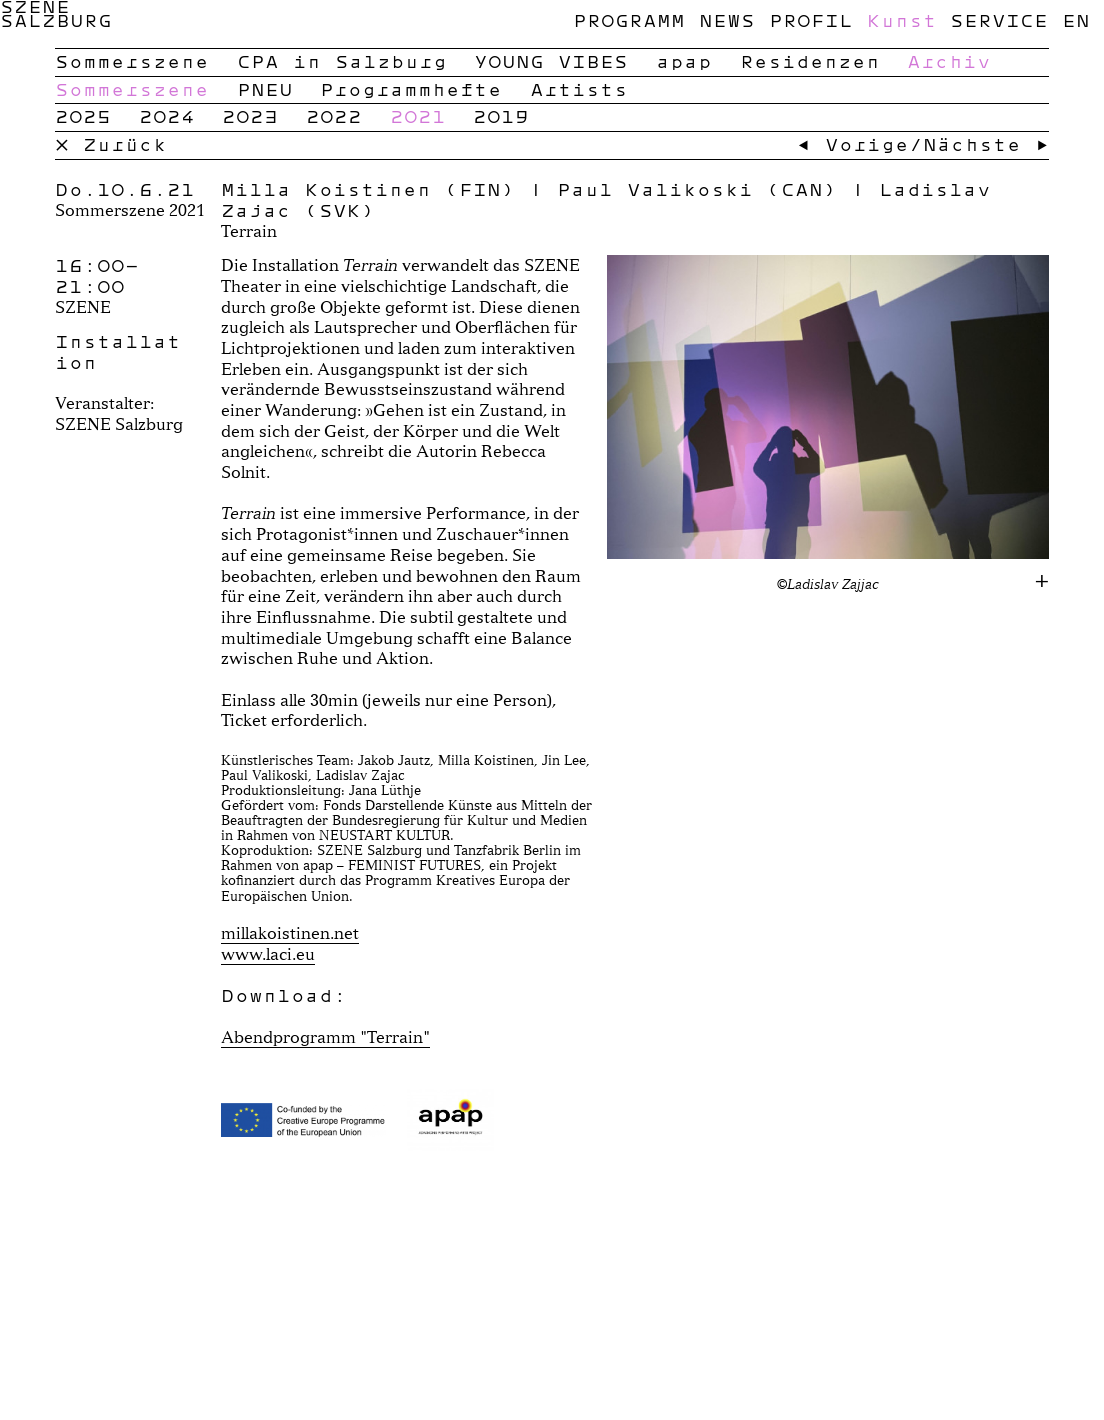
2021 (418, 116)
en (1076, 20)
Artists (579, 89)
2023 (250, 116)
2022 (334, 116)
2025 (83, 116)
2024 (167, 116)
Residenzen (810, 61)
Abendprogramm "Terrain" (325, 1036)
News (727, 20)
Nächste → (986, 144)
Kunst (902, 20)
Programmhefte (411, 89)
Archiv (949, 61)
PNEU (265, 89)
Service (999, 20)
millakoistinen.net (290, 932)
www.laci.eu (268, 953)
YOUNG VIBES (551, 61)
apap (684, 61)
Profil (811, 20)
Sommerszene (132, 61)
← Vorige (853, 144)
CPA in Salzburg (342, 61)
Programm (629, 20)
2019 (501, 116)
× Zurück (111, 144)
